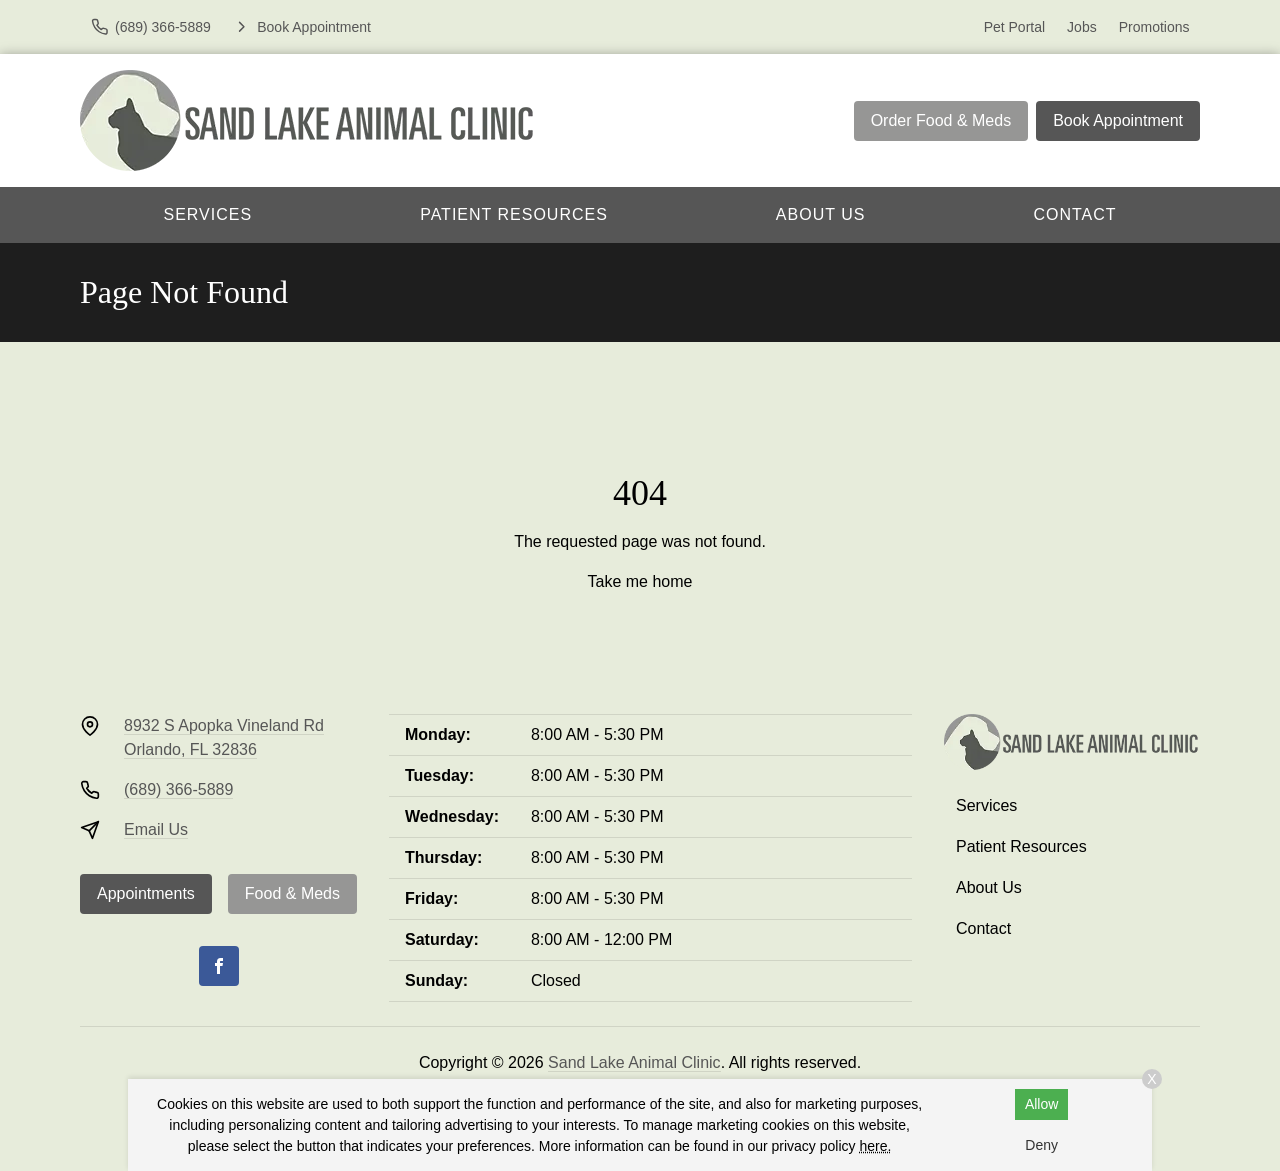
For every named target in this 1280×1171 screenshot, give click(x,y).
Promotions (1154, 27)
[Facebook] (219, 966)
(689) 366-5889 (178, 789)
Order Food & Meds (941, 120)
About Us (821, 214)
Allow (1041, 1104)
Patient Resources (514, 214)
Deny (1041, 1145)
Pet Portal (1014, 27)
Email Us (156, 829)
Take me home (640, 581)
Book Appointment (1118, 120)
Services (208, 214)
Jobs (1082, 27)
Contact (1074, 214)
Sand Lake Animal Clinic (634, 1062)
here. (875, 1146)
